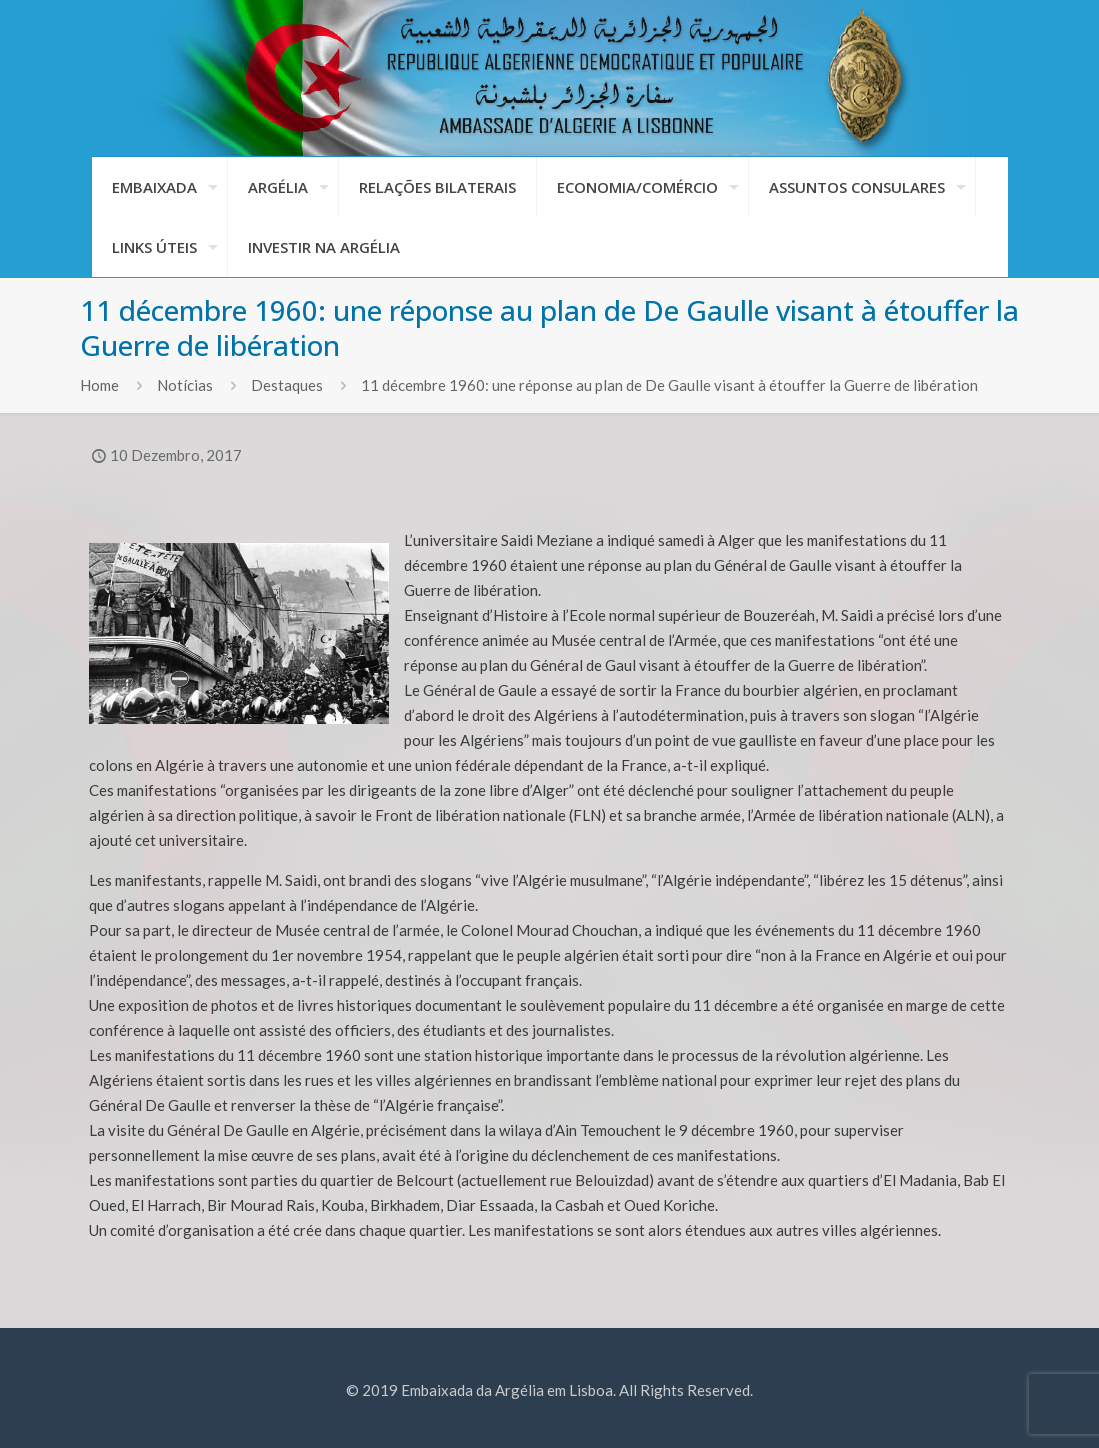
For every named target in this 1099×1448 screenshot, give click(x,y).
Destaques (287, 385)
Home (99, 385)
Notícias (185, 385)
